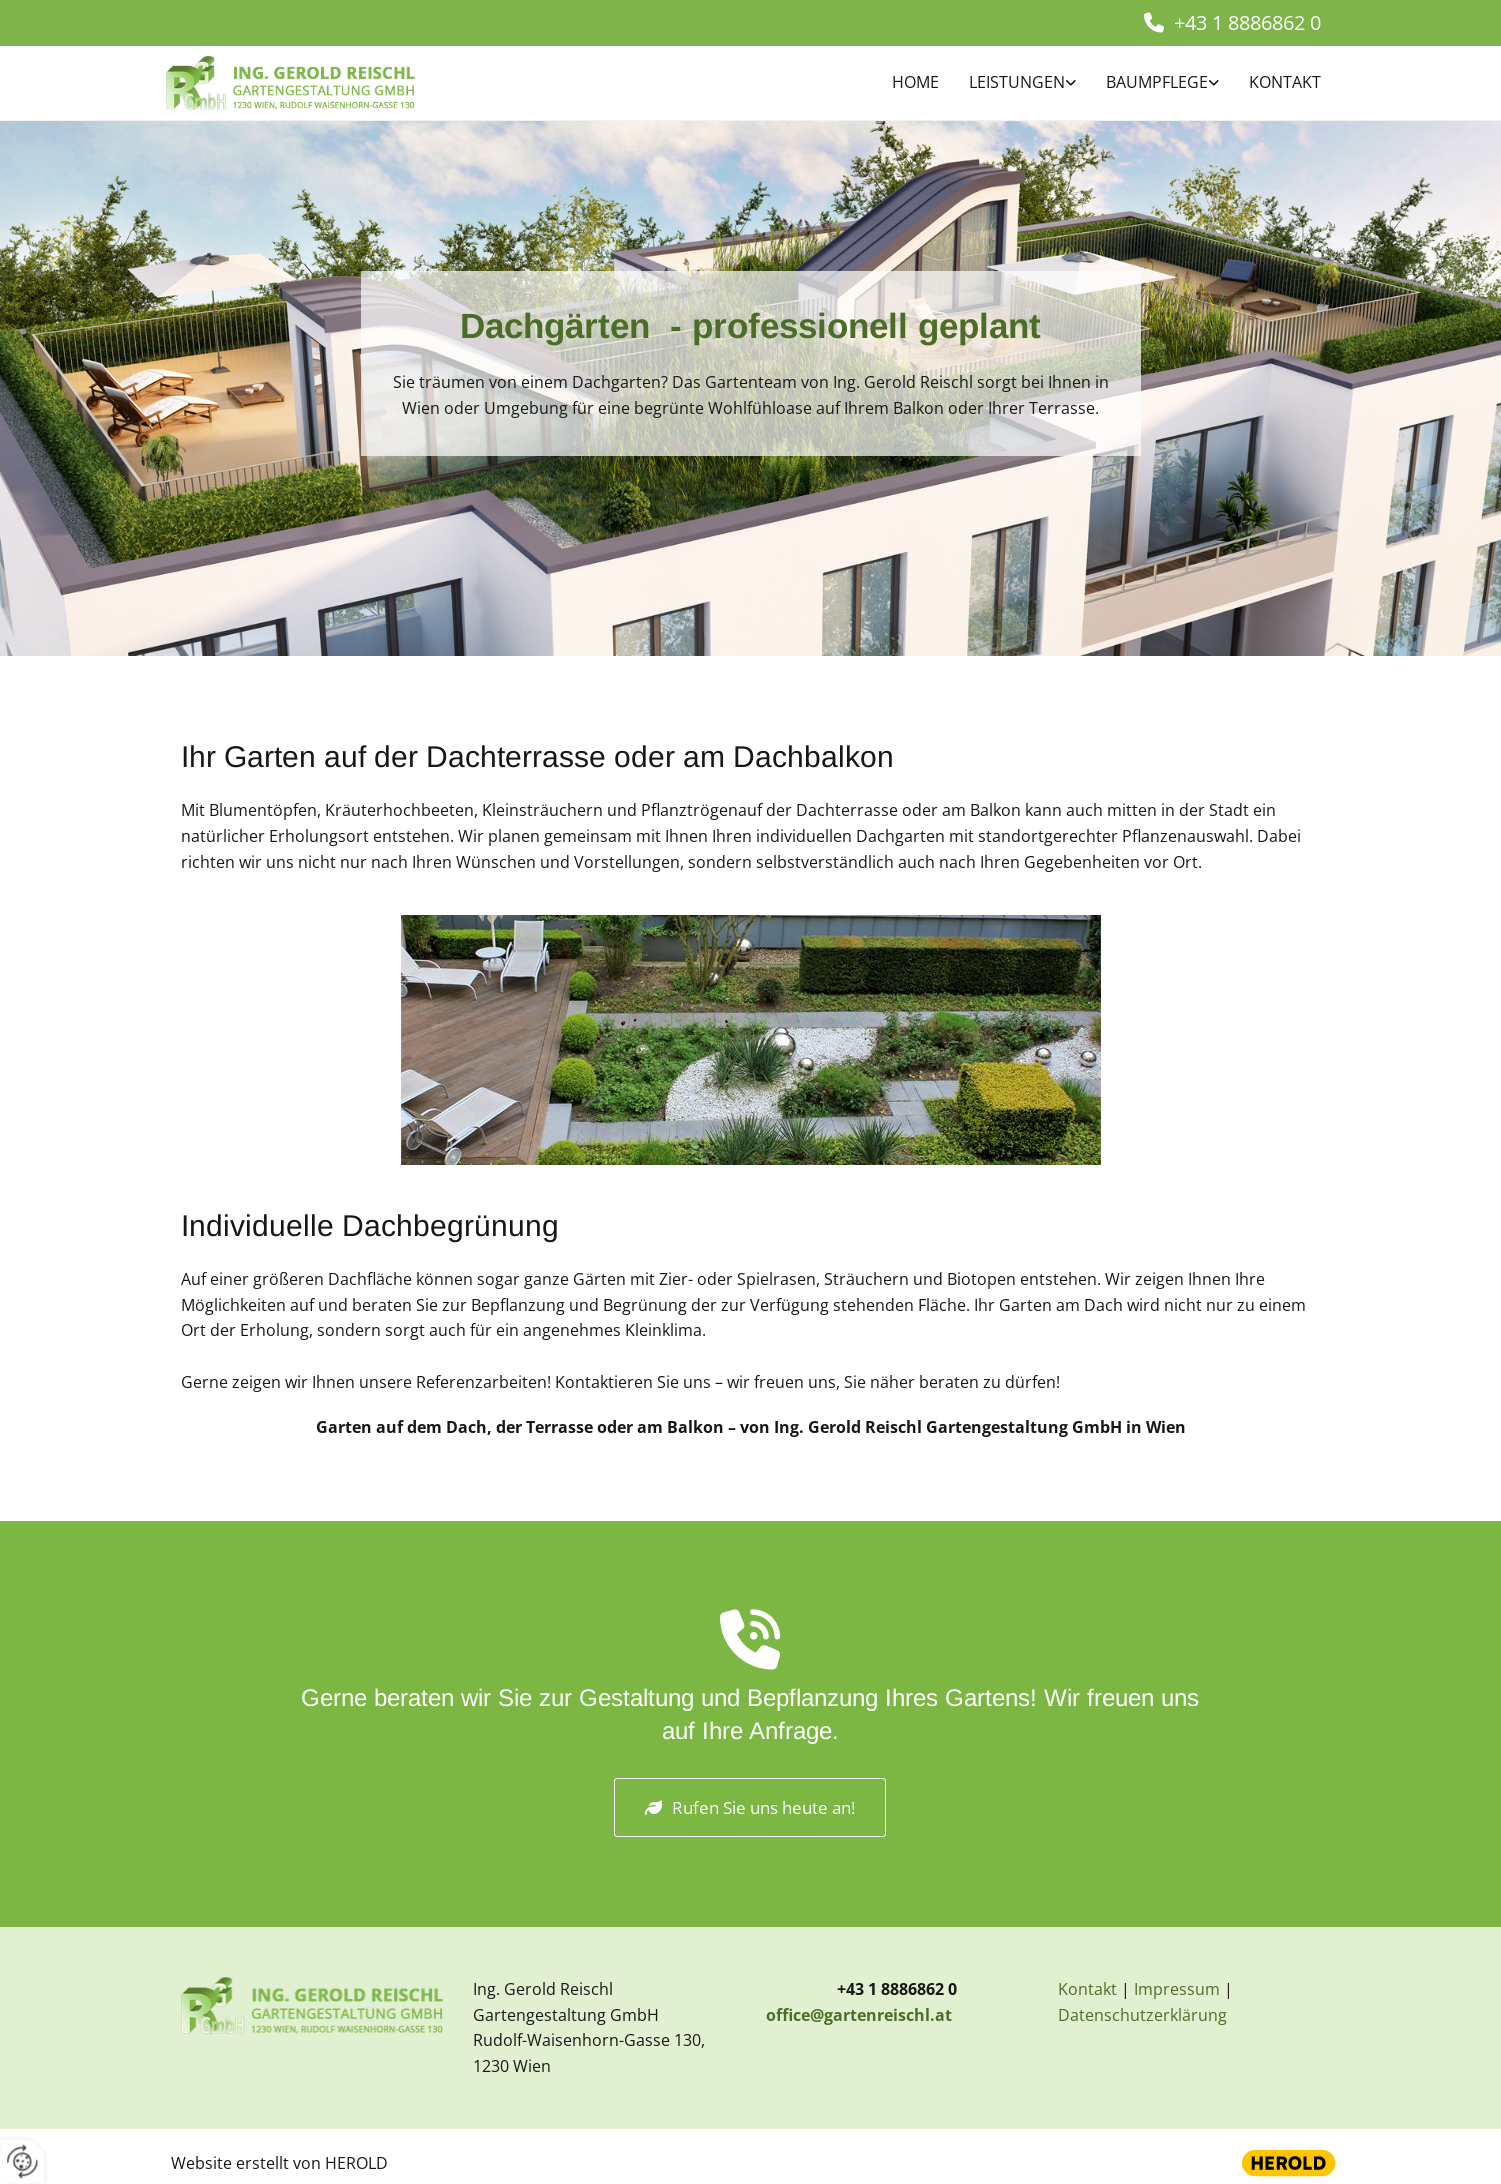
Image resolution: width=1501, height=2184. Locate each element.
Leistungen (1017, 82)
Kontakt (1285, 82)
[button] (750, 1807)
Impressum (1177, 1989)
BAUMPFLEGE (1157, 82)
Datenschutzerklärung (1142, 2015)
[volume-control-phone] (750, 1646)
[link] (1007, 83)
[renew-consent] (22, 2161)
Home (915, 82)
